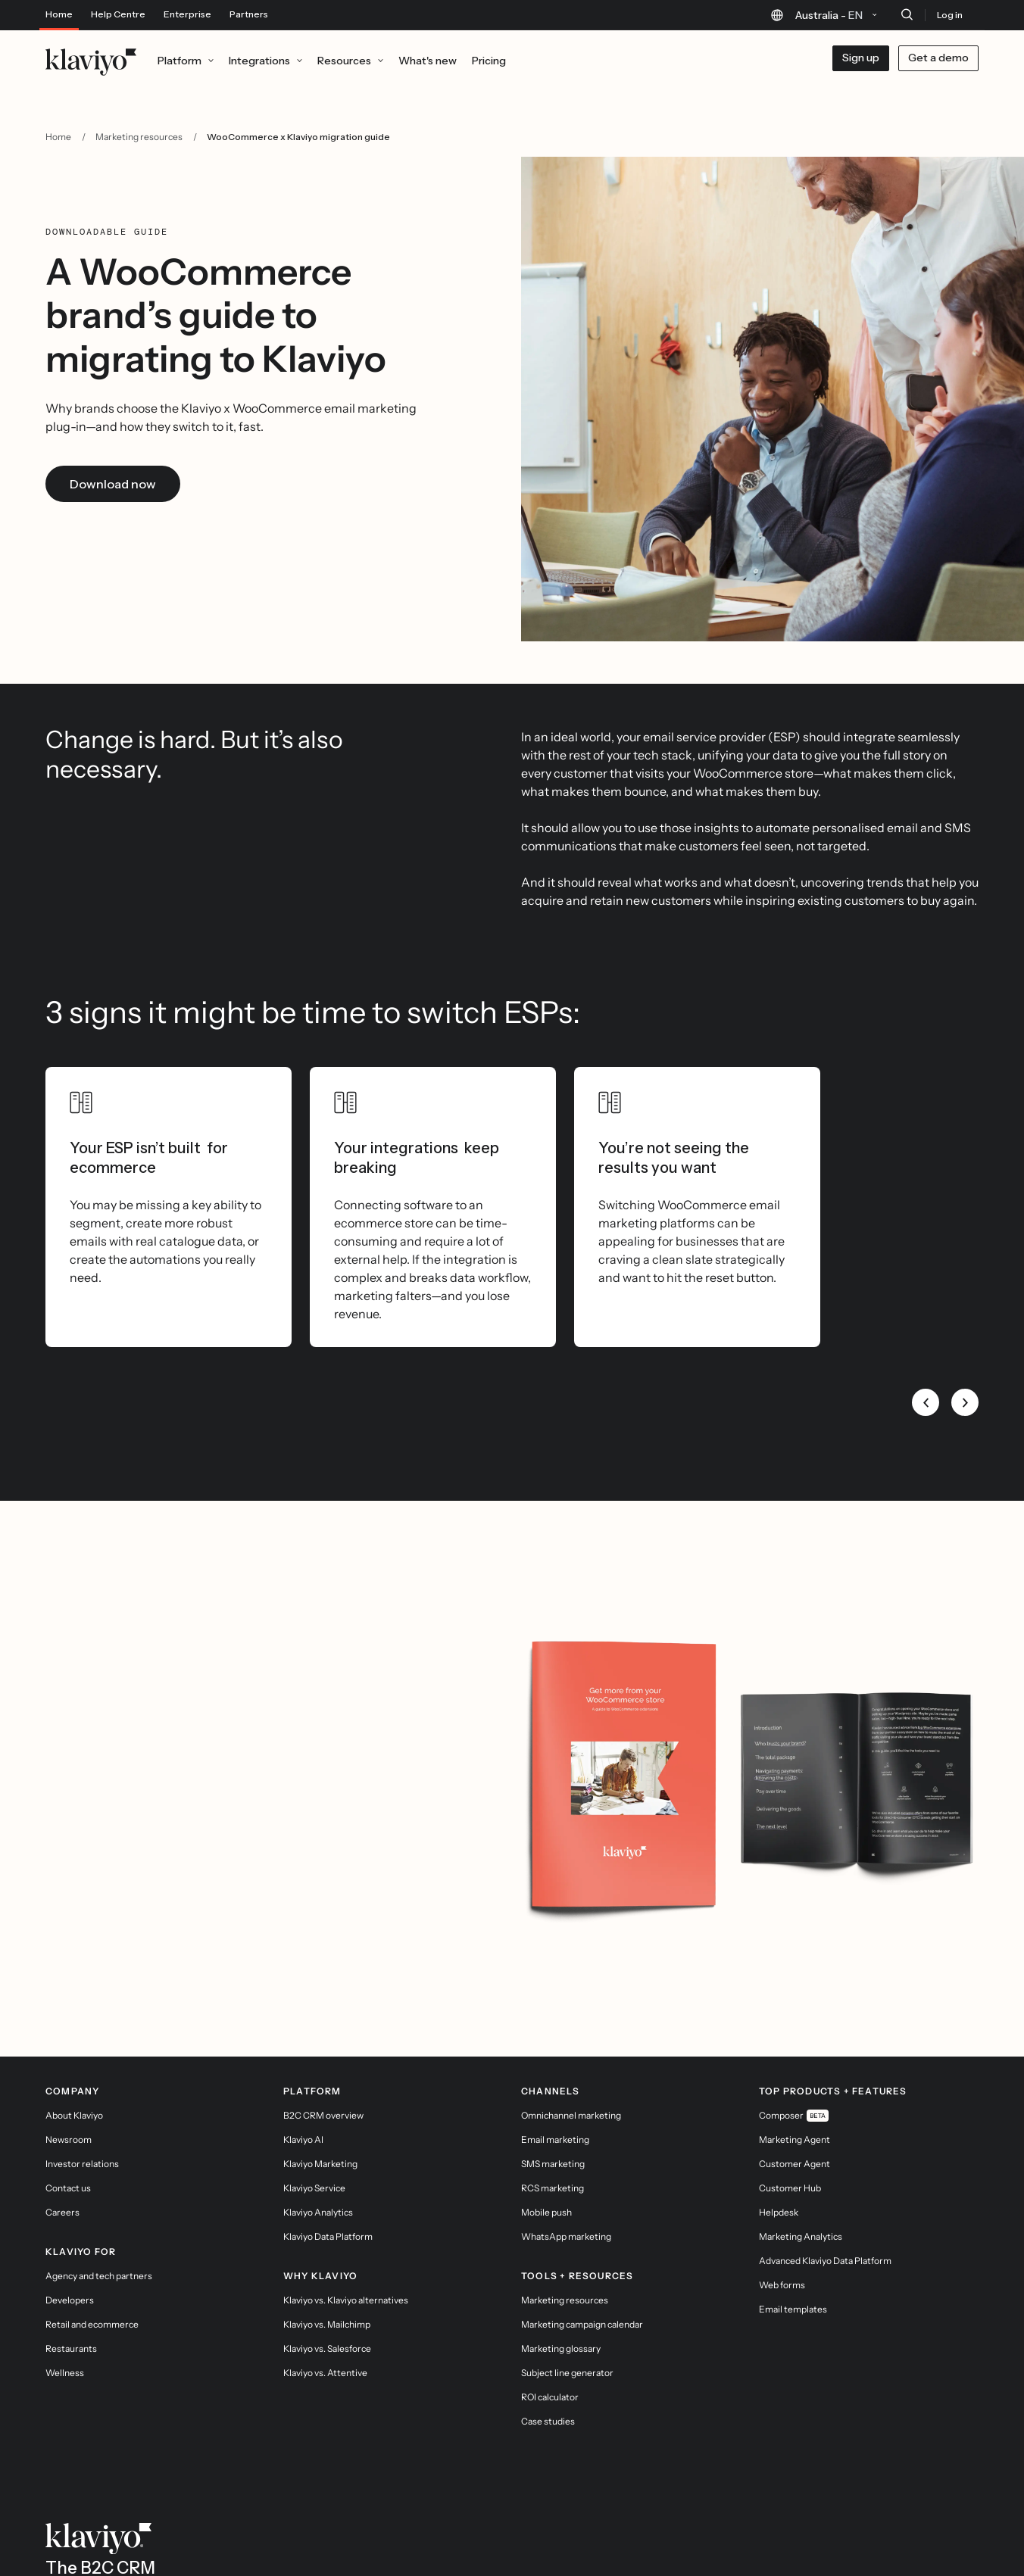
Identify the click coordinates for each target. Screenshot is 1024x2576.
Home (59, 14)
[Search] (907, 14)
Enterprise (187, 14)
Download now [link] (113, 483)
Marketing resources (139, 136)
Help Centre (118, 14)
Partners (248, 14)
